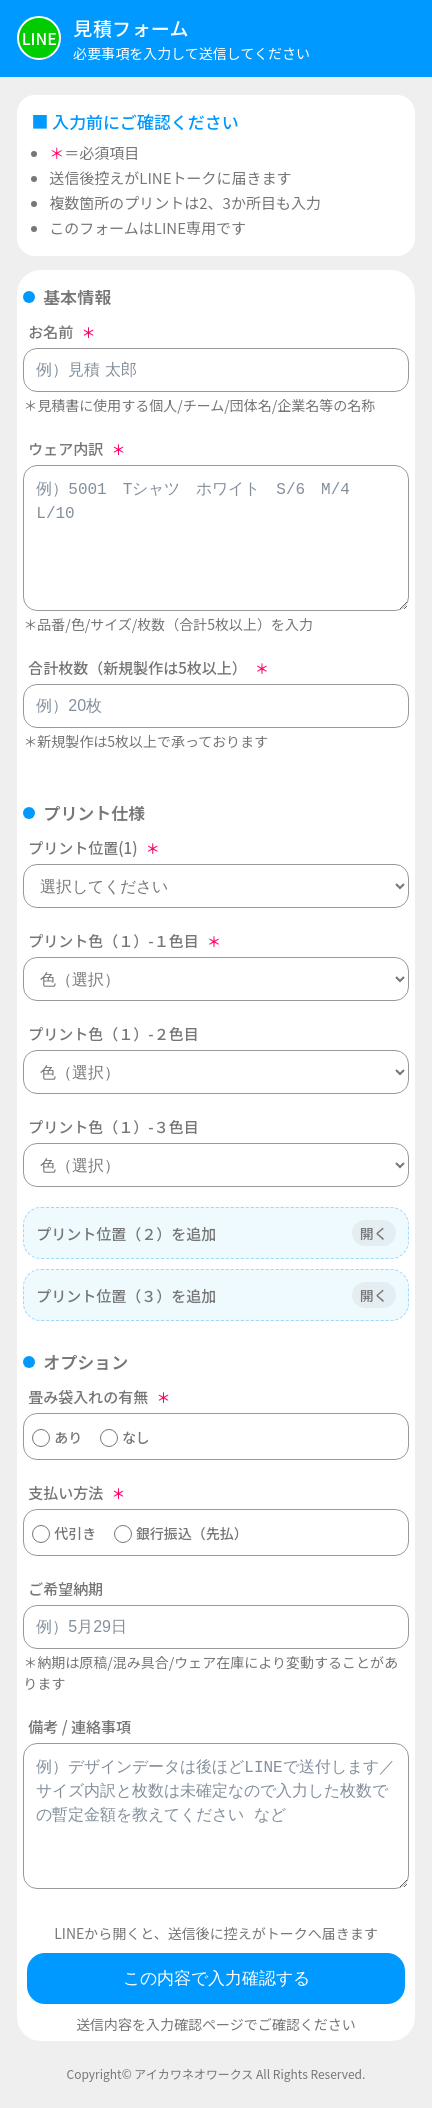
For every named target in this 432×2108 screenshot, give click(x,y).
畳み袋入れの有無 (88, 1396)
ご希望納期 (65, 1588)
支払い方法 (65, 1492)
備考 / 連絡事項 (79, 1726)
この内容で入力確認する (216, 1978)
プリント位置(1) (82, 847)
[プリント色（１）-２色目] (215, 1072)
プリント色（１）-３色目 (113, 1126)
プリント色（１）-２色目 (113, 1033)
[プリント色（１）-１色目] (215, 979)
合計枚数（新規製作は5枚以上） (137, 667)
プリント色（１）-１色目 (113, 940)
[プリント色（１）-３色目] (215, 1165)
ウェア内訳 (65, 448)
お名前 (50, 331)
